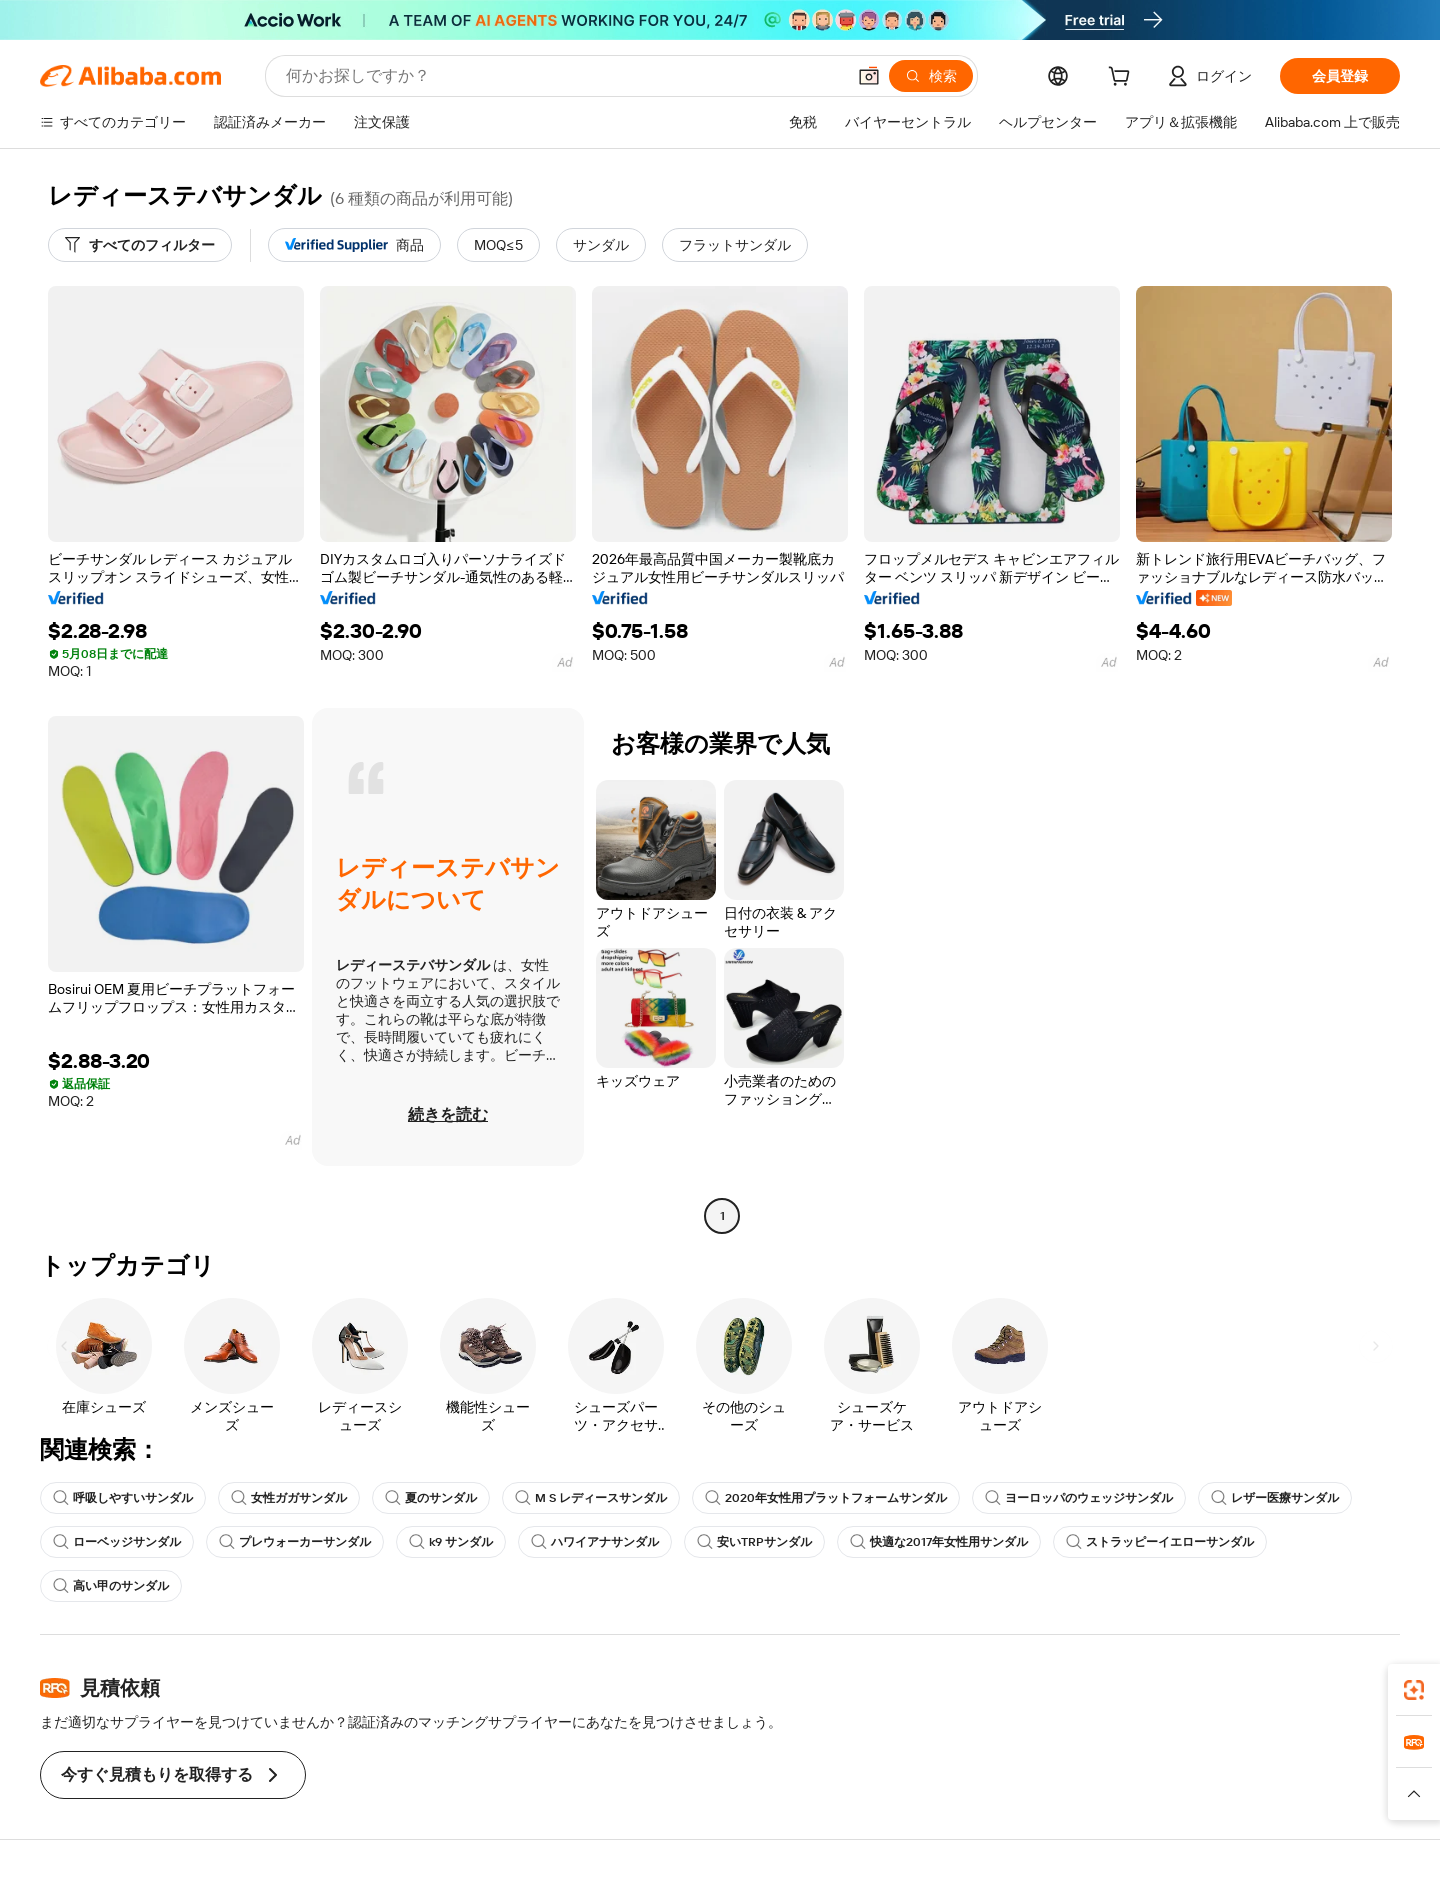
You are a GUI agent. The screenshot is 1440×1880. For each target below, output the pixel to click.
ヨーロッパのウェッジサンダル (1079, 1498)
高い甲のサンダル (111, 1586)
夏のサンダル (431, 1498)
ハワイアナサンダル (595, 1542)
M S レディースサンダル (591, 1498)
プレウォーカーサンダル (295, 1542)
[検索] (931, 76)
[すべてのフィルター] (140, 245)
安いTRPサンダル (754, 1542)
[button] (869, 76)
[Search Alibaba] (563, 76)
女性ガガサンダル (289, 1498)
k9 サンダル (451, 1542)
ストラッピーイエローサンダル (1160, 1542)
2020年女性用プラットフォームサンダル (826, 1498)
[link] (1414, 1690)
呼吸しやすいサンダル (123, 1498)
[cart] (1123, 79)
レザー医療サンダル (1275, 1498)
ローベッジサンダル (117, 1542)
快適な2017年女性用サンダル (939, 1542)
